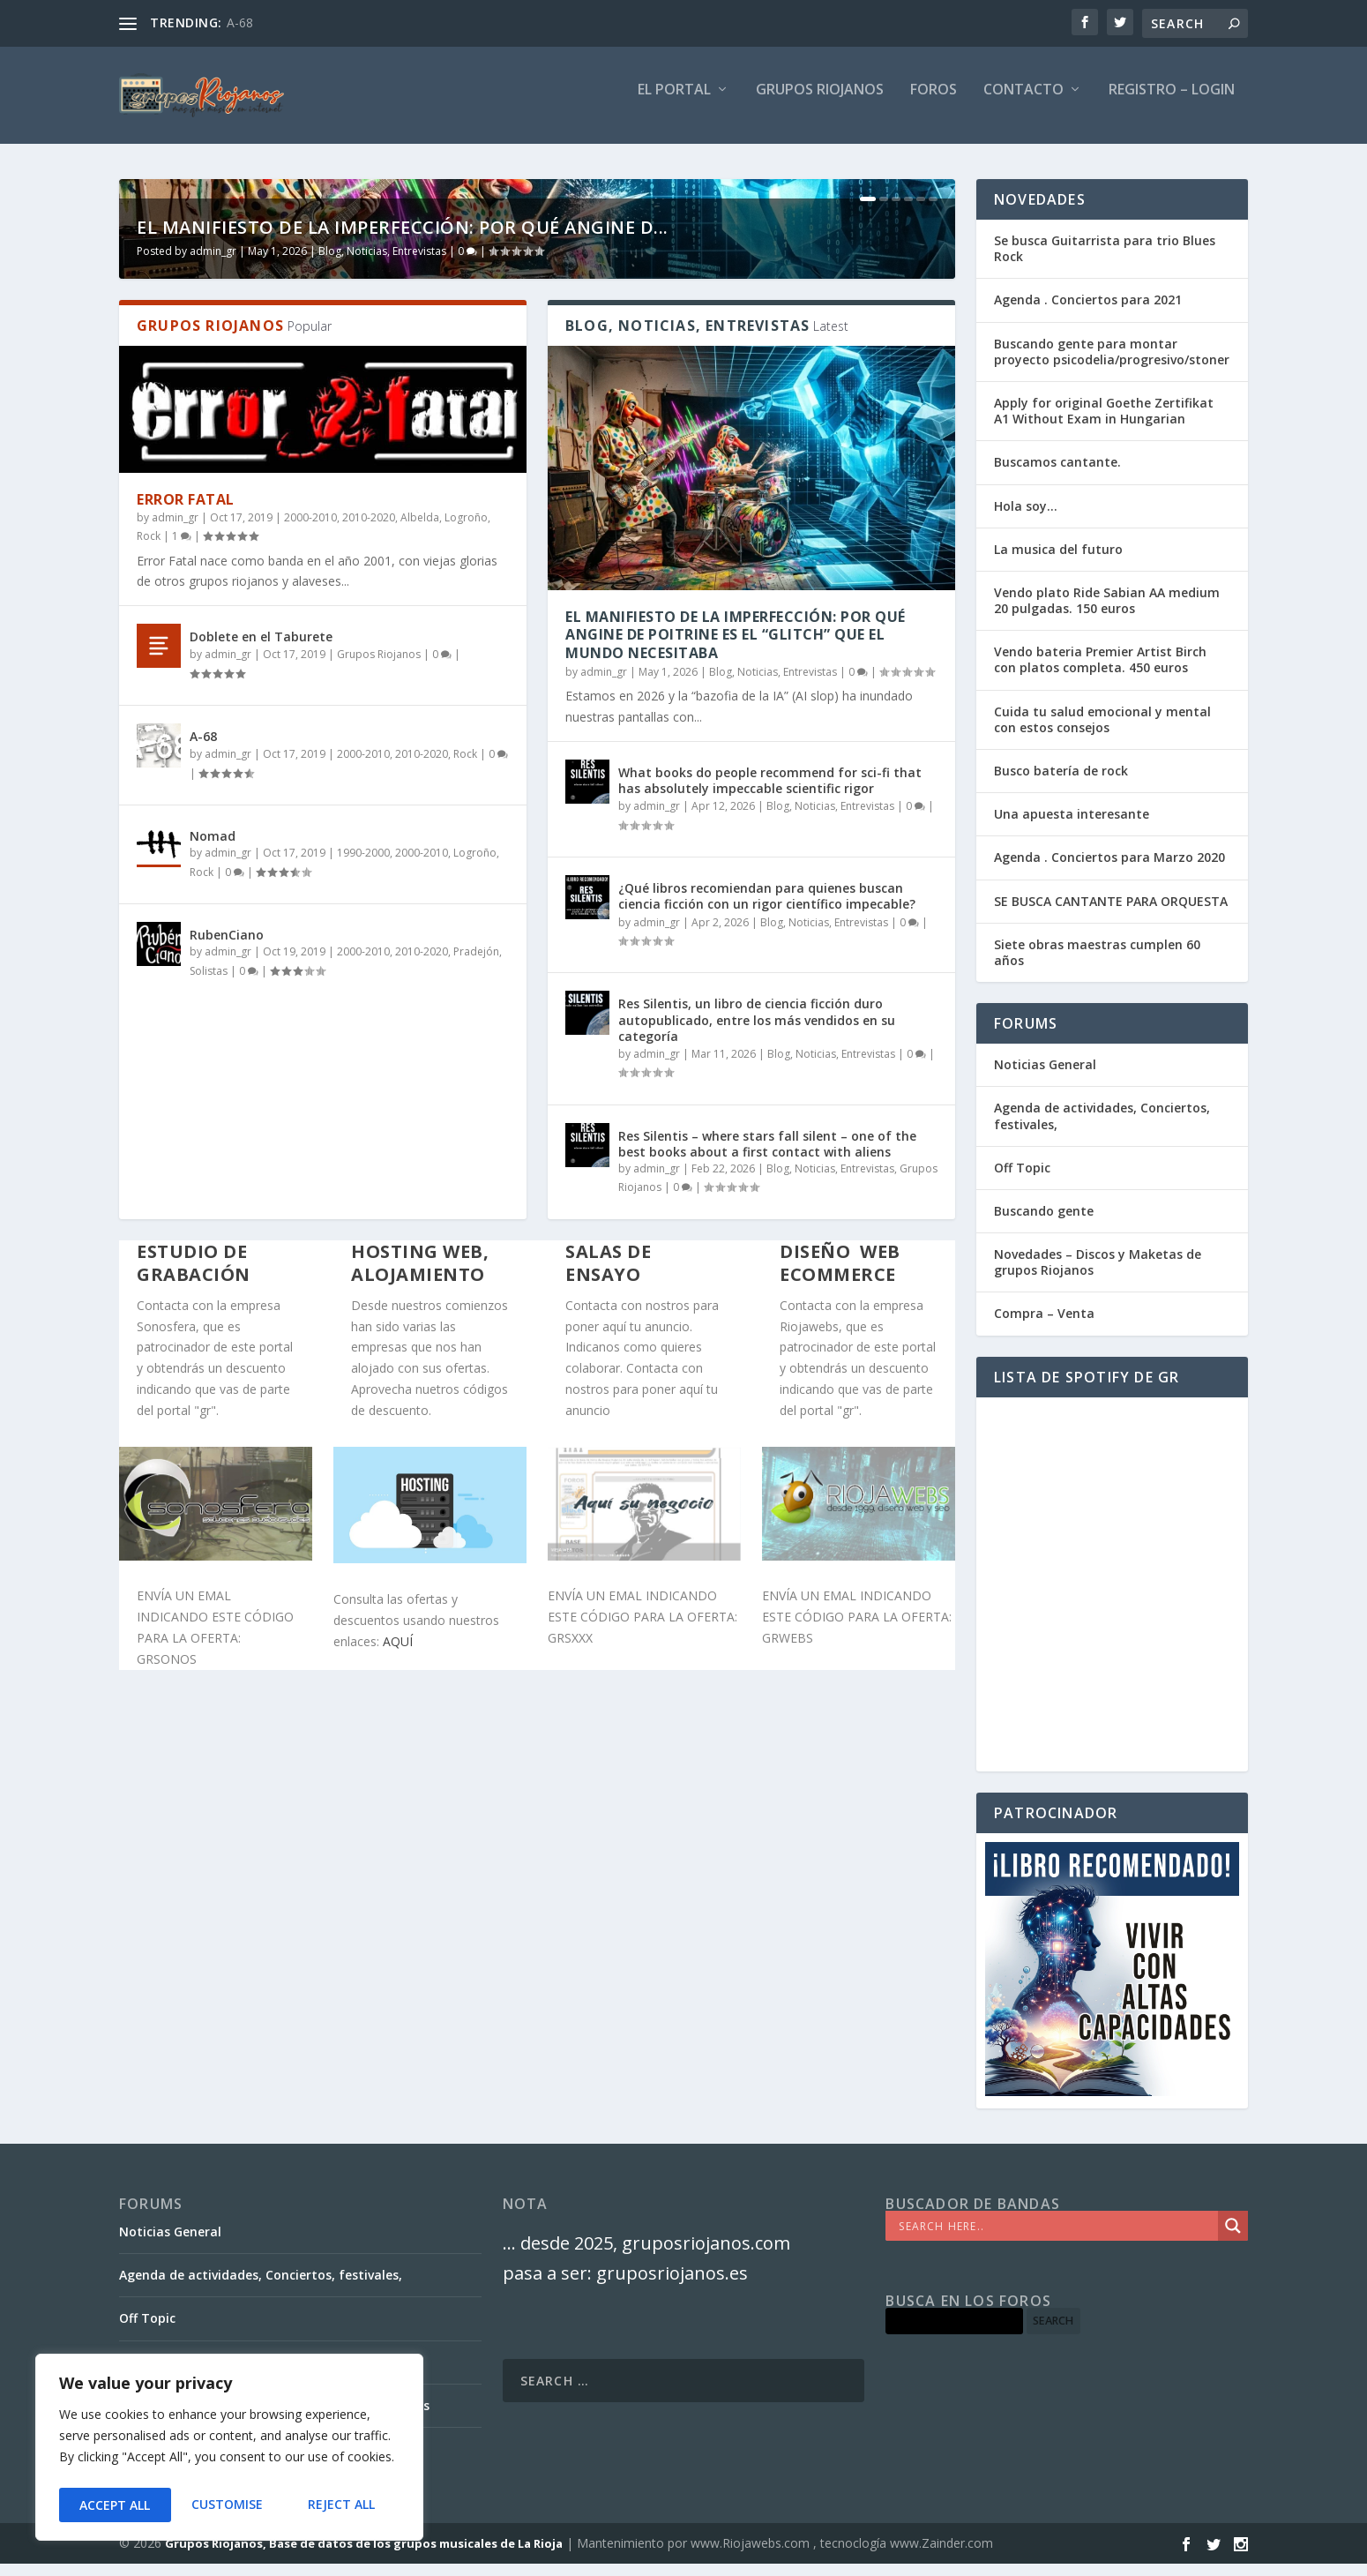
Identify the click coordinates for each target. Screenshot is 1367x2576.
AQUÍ (398, 2046)
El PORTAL (674, 102)
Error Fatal (186, 904)
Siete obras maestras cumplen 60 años (1097, 964)
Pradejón (476, 1356)
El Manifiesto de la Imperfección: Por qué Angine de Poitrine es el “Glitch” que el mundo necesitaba (735, 1040)
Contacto (1023, 102)
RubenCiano (227, 1339)
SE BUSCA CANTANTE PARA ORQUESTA (1111, 913)
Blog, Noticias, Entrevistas (382, 655)
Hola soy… (1025, 518)
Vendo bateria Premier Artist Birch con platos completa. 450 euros (1100, 671)
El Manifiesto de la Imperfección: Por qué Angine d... (403, 632)
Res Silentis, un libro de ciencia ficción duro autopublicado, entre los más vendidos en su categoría (756, 1424)
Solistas (209, 1375)
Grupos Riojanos (379, 1059)
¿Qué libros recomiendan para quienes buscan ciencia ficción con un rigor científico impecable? (766, 1300)
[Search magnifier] (1233, 2238)
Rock (149, 940)
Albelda (419, 922)
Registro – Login (1172, 102)
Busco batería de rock (1061, 783)
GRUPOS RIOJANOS (820, 102)
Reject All (229, 2505)
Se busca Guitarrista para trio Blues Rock (1104, 260)
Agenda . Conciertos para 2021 (1088, 311)
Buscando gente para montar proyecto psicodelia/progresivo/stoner (1111, 364)
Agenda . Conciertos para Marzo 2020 (1109, 869)
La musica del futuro (1058, 561)
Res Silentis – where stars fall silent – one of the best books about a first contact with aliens (767, 1548)
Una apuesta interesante (1071, 826)
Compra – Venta (1044, 1325)
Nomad (212, 1240)
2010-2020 (368, 922)
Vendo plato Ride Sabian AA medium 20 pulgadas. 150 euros (1107, 612)
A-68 (240, 22)
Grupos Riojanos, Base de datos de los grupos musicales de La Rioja (364, 2556)
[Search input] (1056, 2238)
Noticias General (1045, 1076)
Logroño (466, 922)
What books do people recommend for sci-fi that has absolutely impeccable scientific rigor (770, 1185)
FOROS (933, 102)
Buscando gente (1044, 1223)
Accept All (345, 2505)
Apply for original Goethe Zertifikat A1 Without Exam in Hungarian (1104, 423)
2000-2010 (310, 922)
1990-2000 (363, 1257)
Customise (114, 2505)
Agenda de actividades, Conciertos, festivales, (1102, 1128)
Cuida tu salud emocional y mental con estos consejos (1102, 731)
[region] (229, 2451)
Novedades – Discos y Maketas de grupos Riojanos (1097, 1274)
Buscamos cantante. (1057, 474)
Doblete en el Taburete (261, 1041)
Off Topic (1022, 1180)
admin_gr (213, 655)
